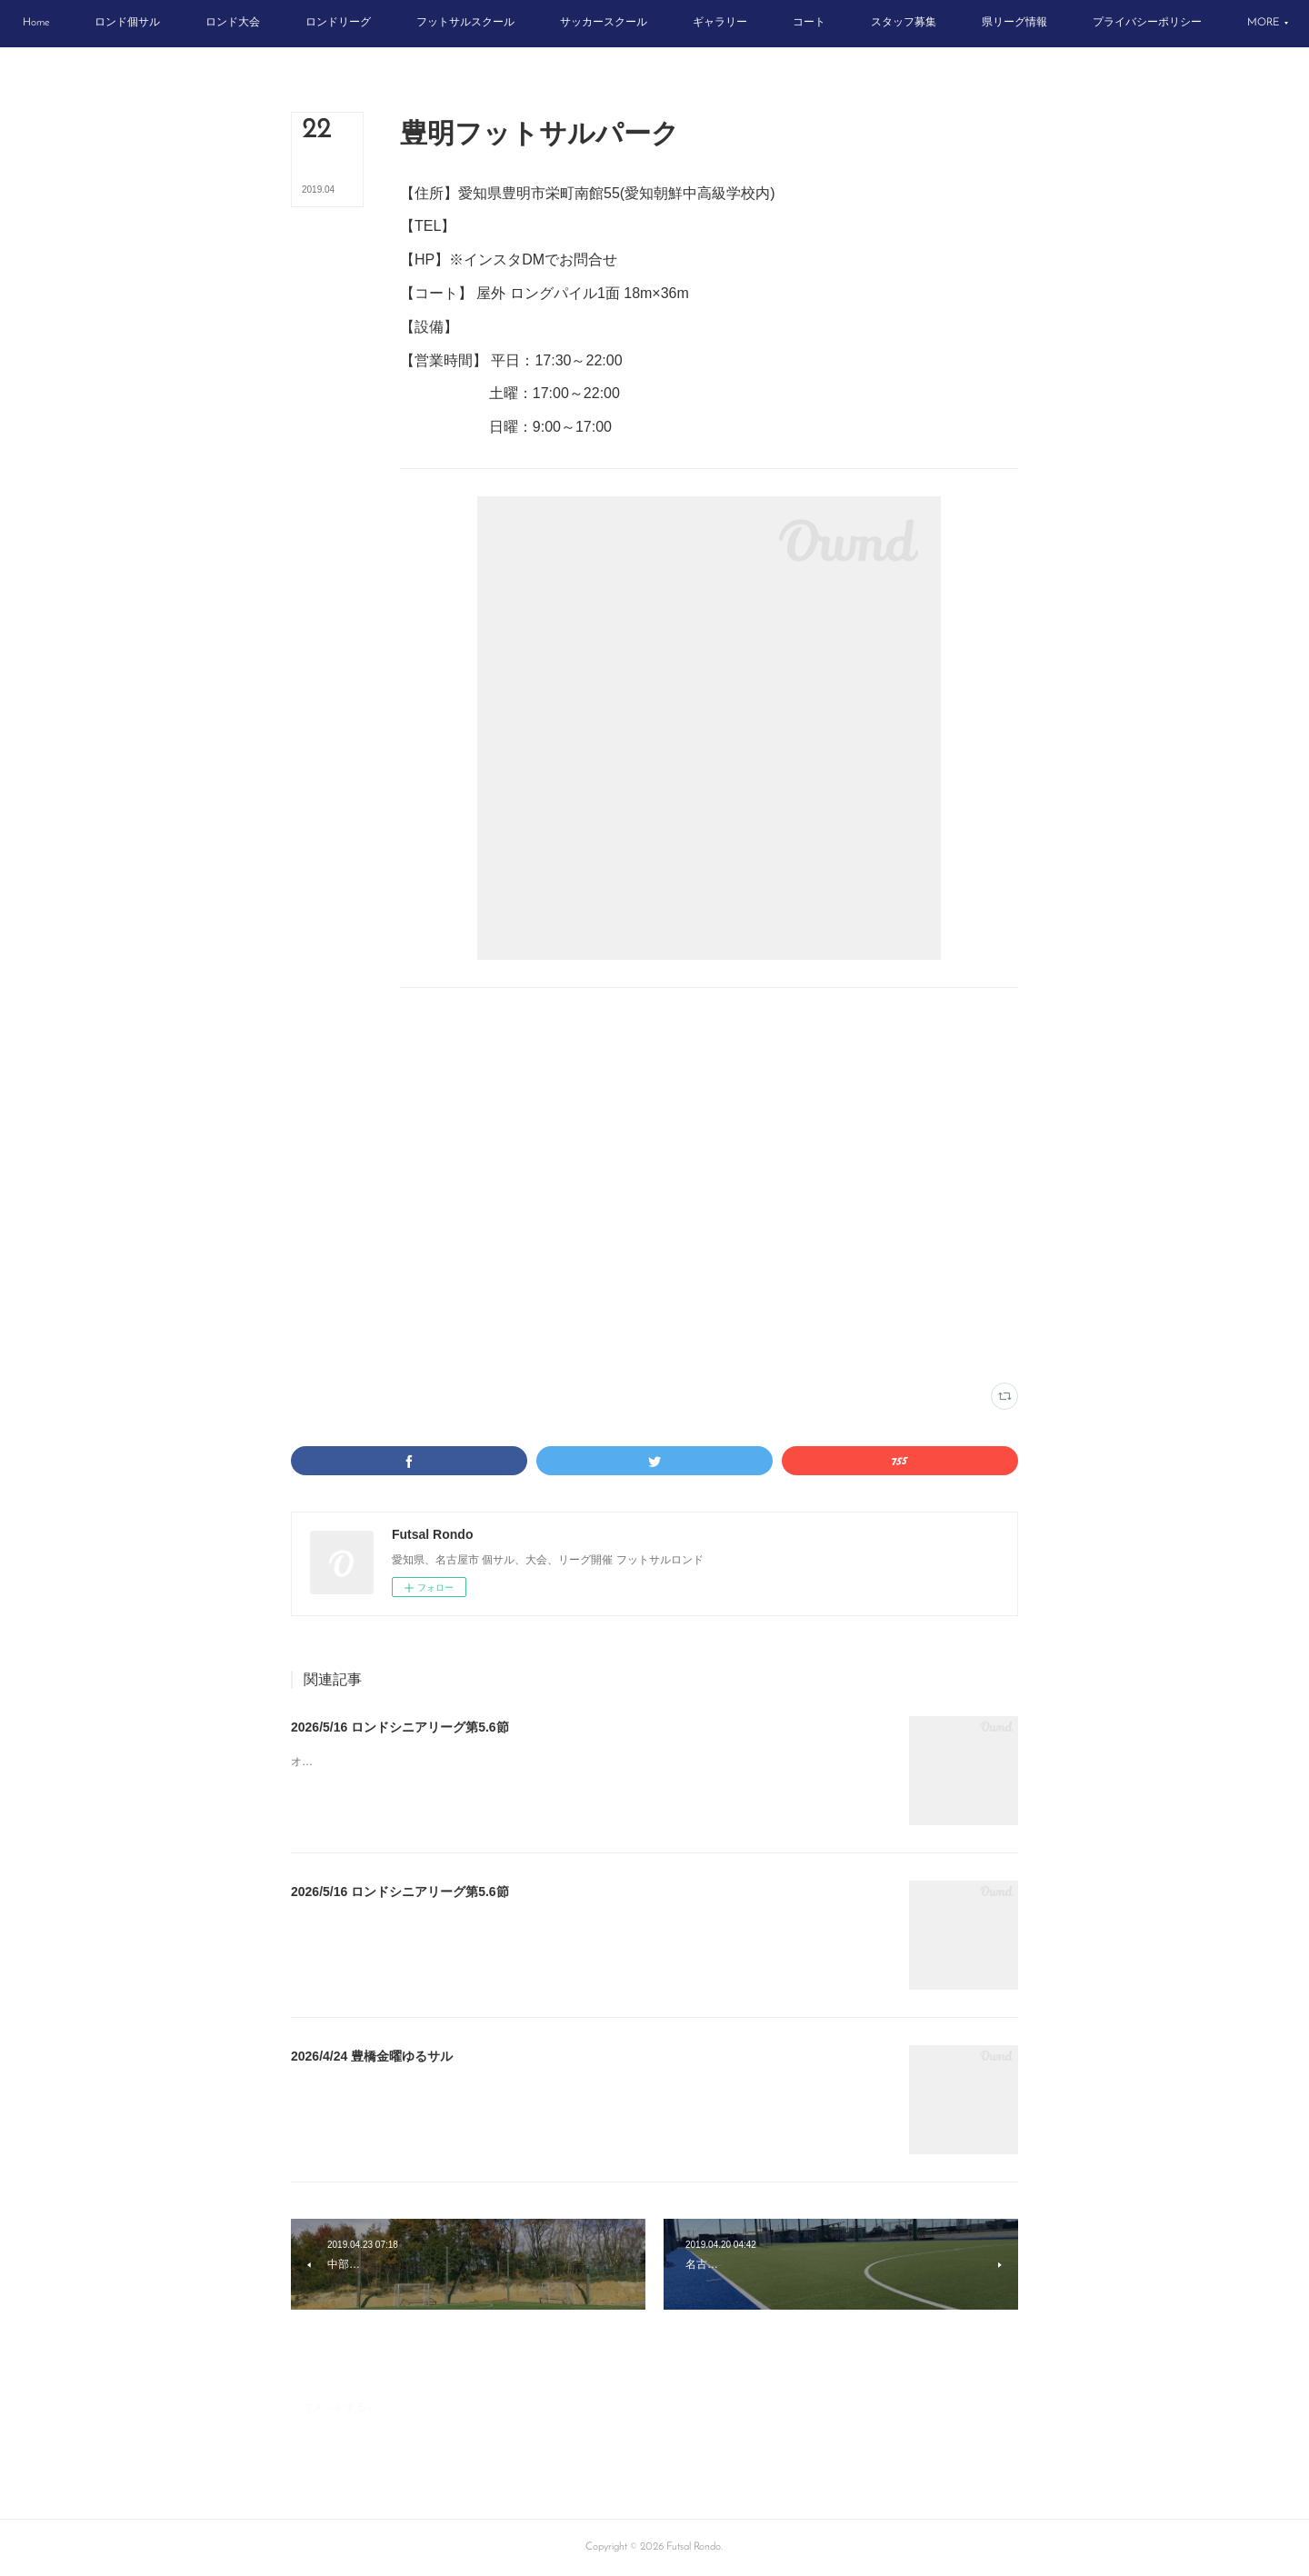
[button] (112, 23)
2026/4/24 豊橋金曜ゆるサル (372, 2056)
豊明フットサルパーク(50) (453, 1347)
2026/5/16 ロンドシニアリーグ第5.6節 (400, 1727)
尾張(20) (530, 1347)
